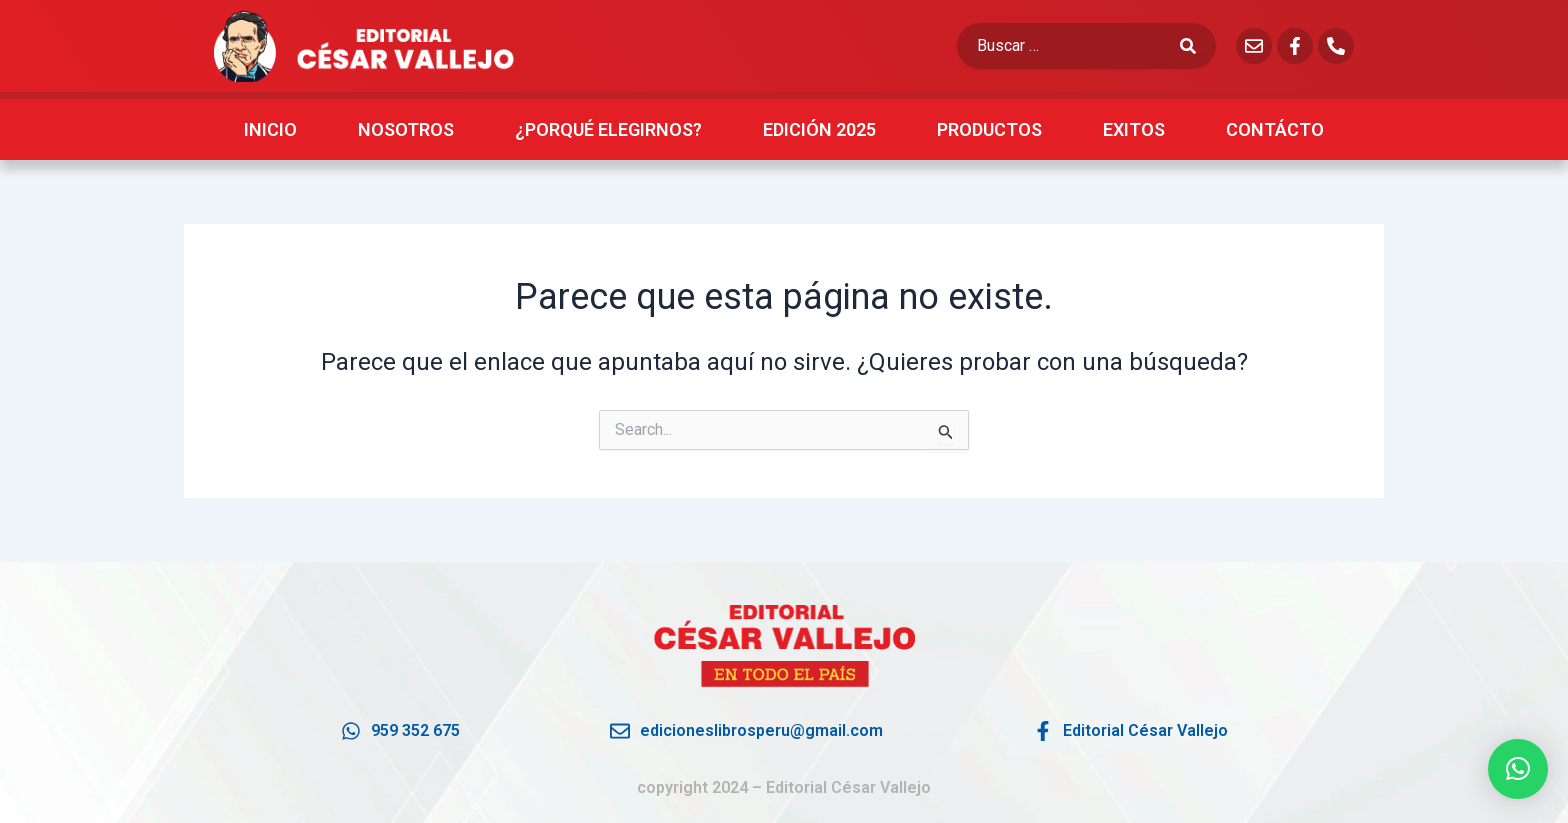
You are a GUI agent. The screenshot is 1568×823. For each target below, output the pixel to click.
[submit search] (1198, 46)
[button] (1518, 769)
